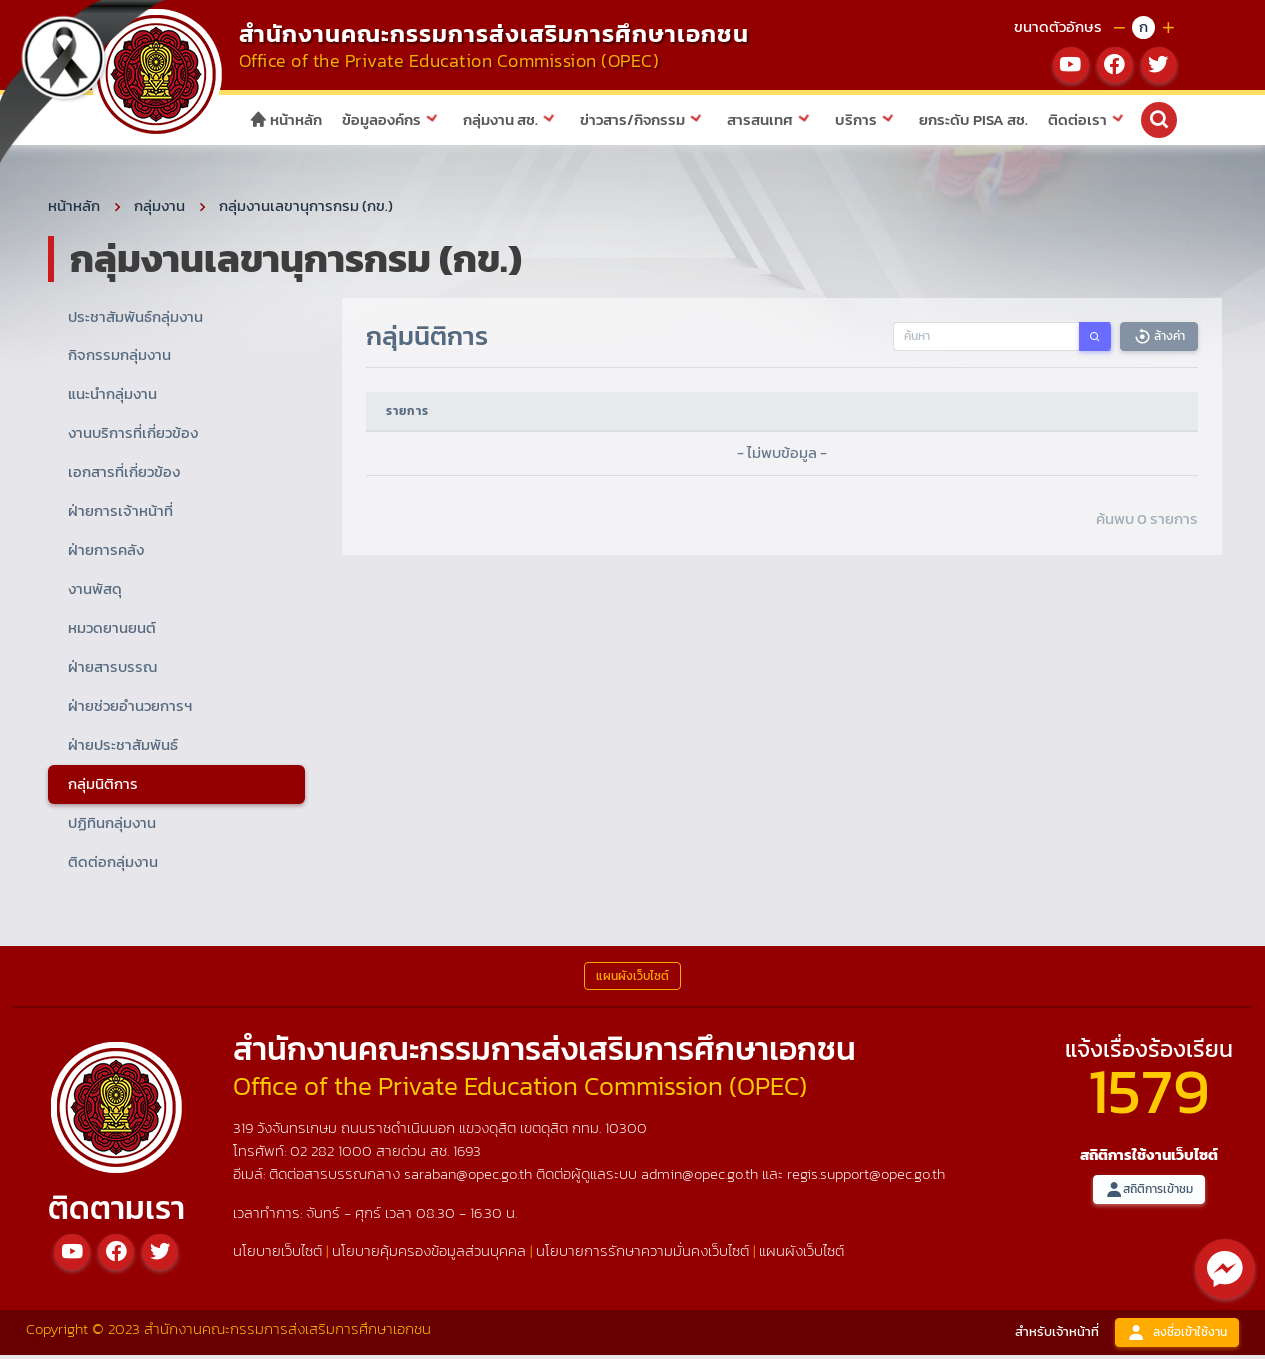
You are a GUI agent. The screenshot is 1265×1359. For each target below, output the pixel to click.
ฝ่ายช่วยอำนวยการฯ (130, 708)
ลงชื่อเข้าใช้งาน (1177, 1335)
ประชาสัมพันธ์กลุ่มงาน (135, 319)
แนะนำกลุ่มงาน (112, 397)
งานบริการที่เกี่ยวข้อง (133, 436)
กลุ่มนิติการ (103, 786)
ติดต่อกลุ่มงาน (113, 864)
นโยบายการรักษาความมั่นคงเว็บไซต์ (642, 1254)
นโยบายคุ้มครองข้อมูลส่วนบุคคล (429, 1254)
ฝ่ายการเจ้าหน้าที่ (120, 513)
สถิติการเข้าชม (1149, 1192)
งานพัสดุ (95, 591)
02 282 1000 (333, 1153)
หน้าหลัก (285, 119)
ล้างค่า (1159, 339)
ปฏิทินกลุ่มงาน (112, 825)
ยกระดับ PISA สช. (973, 119)
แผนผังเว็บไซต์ (801, 1254)
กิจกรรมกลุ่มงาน (119, 358)
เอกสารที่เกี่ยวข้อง (124, 475)
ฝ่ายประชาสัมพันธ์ (123, 747)
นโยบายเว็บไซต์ (277, 1254)
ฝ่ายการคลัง (106, 552)
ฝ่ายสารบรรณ (112, 669)
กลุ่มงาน (159, 208)
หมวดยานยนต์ (112, 630)
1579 (1149, 1093)
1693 (467, 1153)
